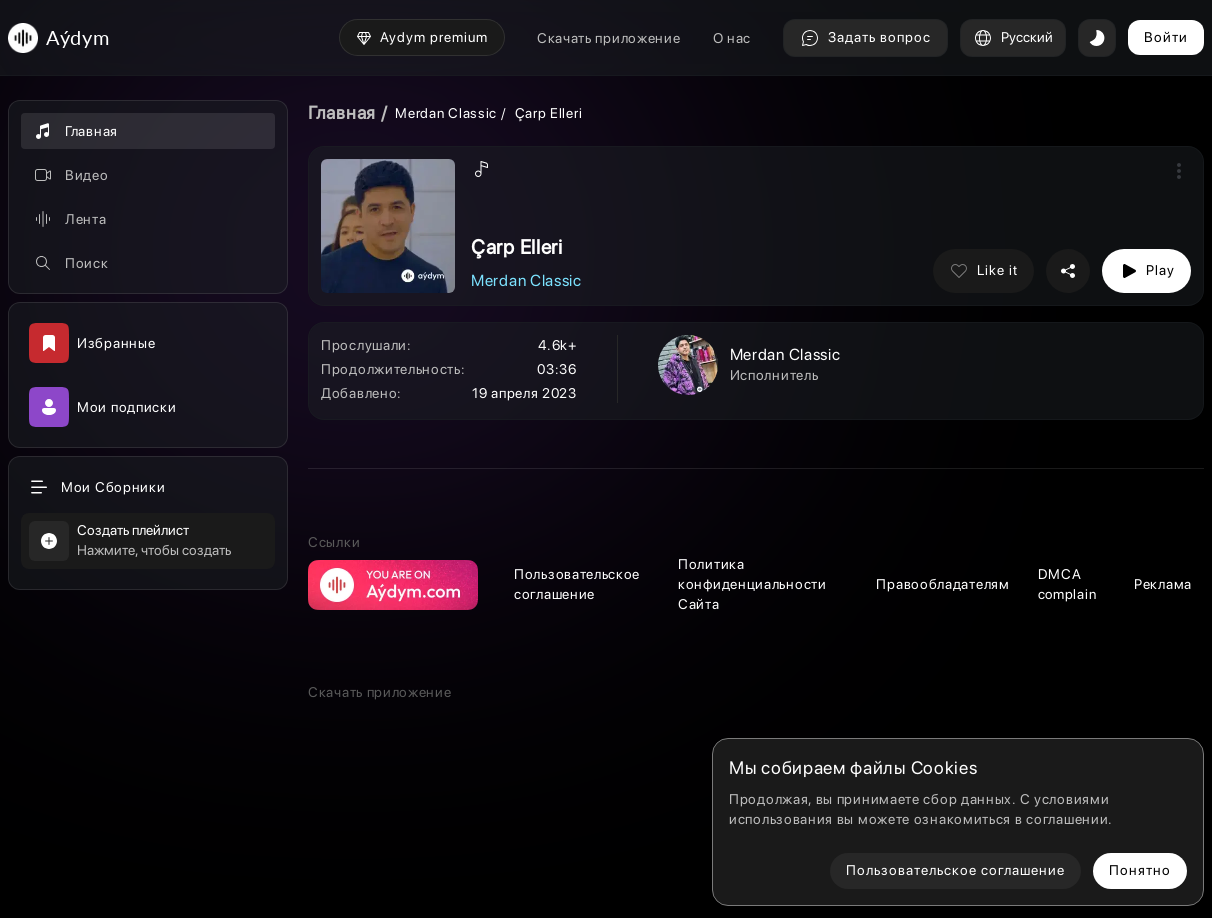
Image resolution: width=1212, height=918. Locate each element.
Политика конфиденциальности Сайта (752, 584)
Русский (1013, 38)
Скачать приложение (609, 38)
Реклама (1163, 584)
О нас (732, 38)
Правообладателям (942, 584)
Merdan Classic (446, 113)
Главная (342, 112)
